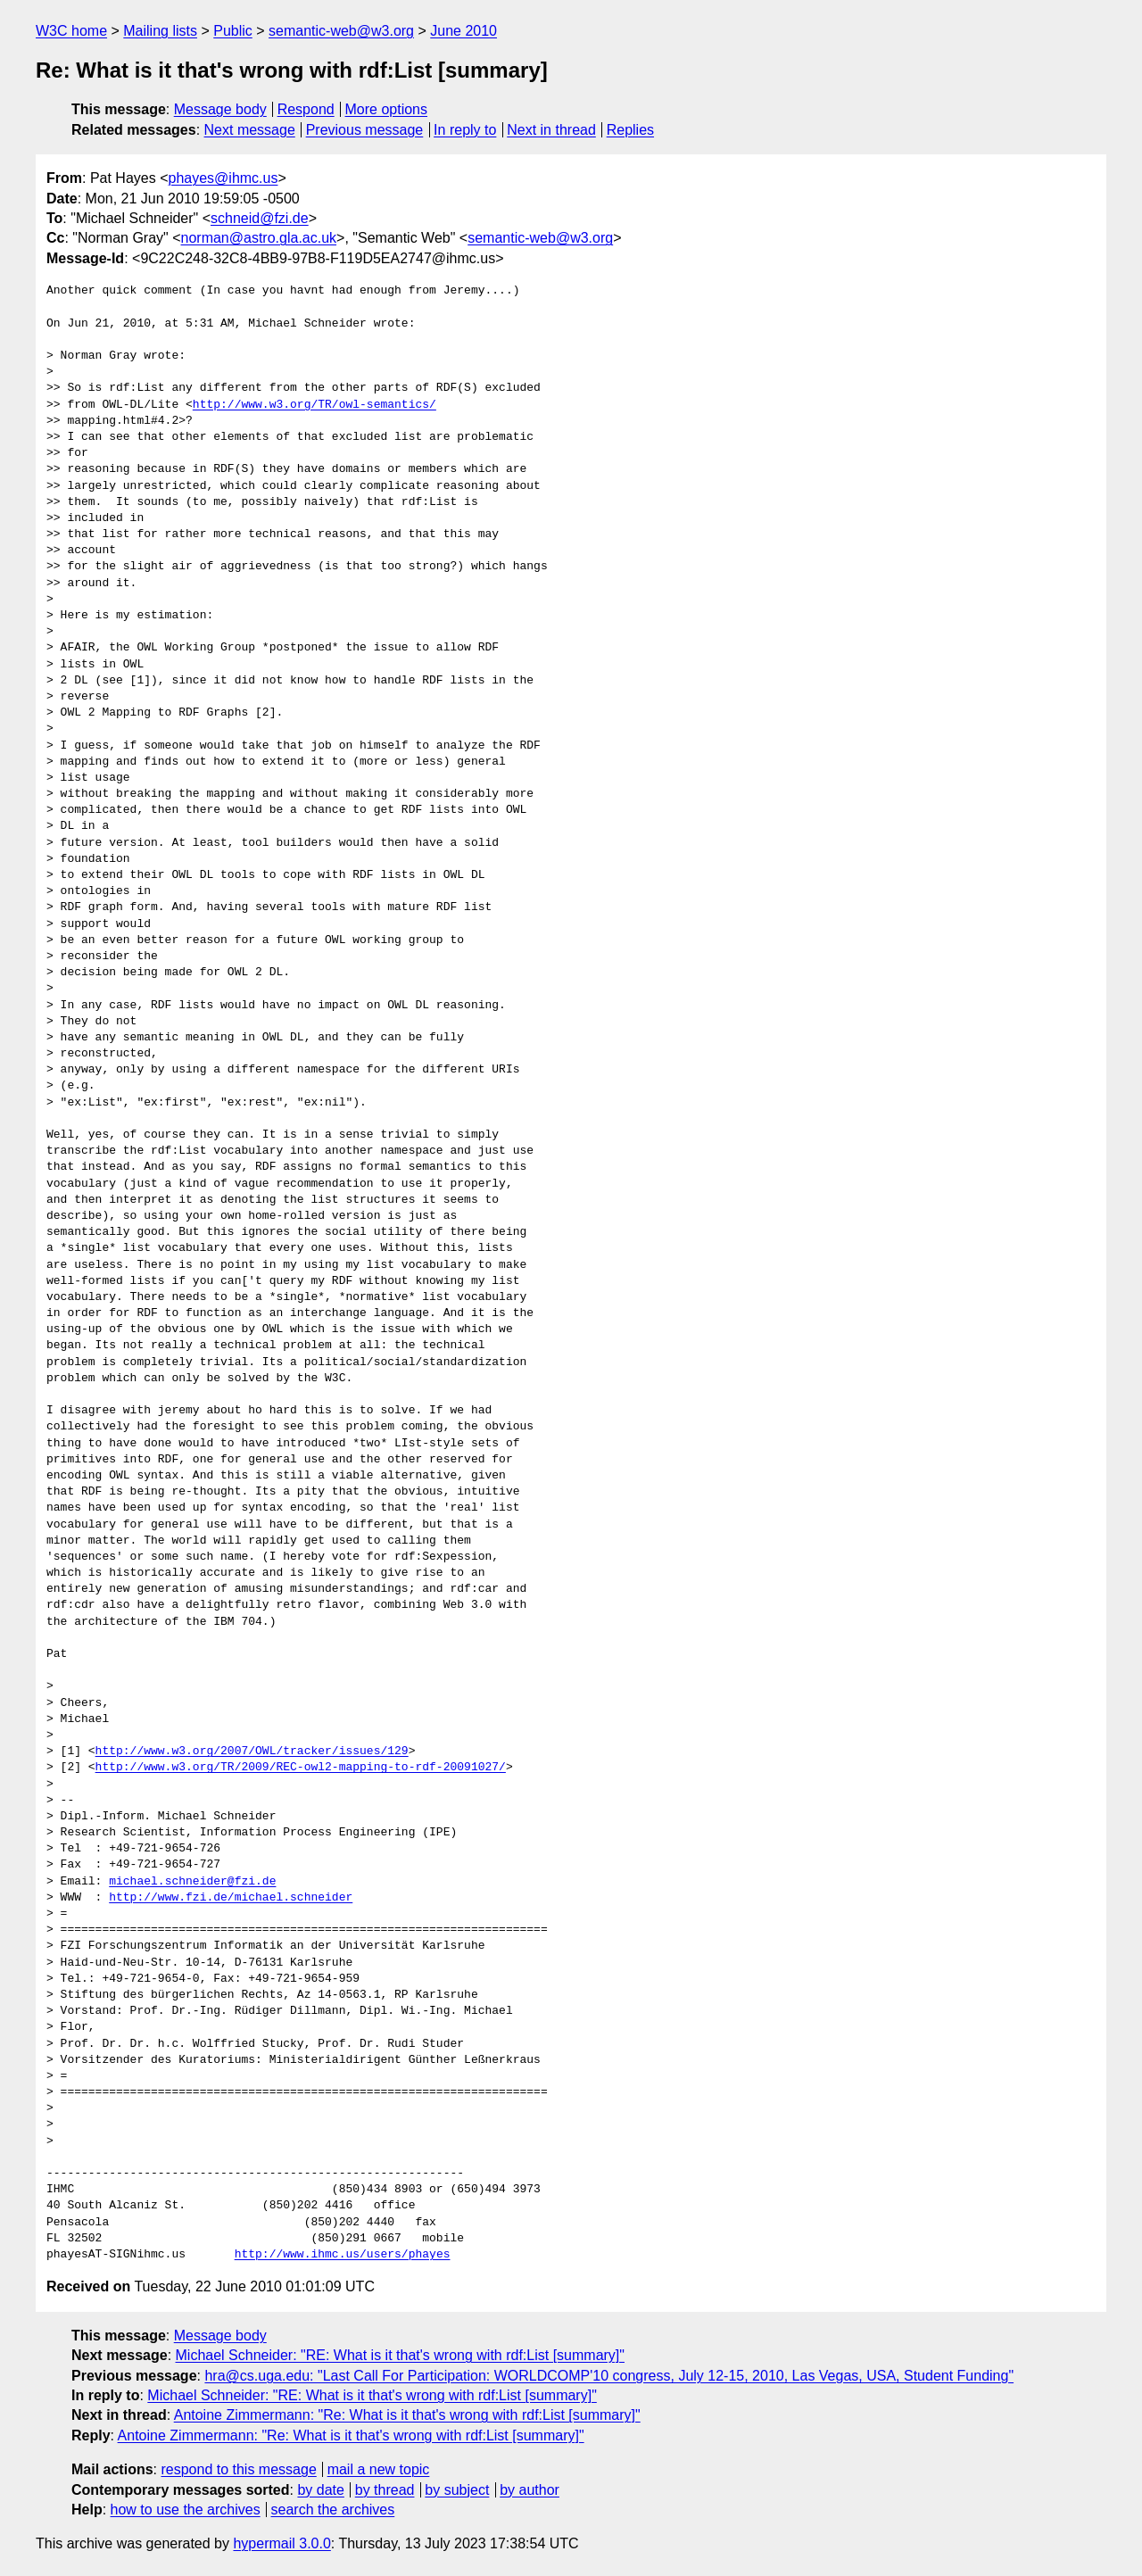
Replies (630, 129)
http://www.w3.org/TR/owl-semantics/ (314, 405)
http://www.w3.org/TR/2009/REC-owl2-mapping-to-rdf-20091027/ (300, 1768)
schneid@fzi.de (260, 218)
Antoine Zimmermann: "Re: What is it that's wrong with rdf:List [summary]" (407, 2415)
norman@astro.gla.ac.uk (259, 237)
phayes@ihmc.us (223, 178)
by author (529, 2489)
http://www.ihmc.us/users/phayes (343, 2255)
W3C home (71, 30)
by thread (385, 2489)
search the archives (333, 2509)
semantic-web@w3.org (341, 30)
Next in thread (551, 129)
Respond (306, 109)
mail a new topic (378, 2469)
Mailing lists (160, 30)
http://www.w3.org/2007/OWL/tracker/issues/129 (252, 1752)
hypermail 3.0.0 (281, 2543)
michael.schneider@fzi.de (192, 1882)
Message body (220, 109)
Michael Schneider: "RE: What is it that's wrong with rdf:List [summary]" (400, 2355)
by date (320, 2489)
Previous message (365, 129)
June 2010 (463, 30)
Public (232, 30)
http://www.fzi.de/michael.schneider (230, 1898)
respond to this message (238, 2469)
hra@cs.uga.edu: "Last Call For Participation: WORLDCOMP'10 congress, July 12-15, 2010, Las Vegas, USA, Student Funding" (609, 2375)
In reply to (465, 129)
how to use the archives (186, 2509)
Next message (249, 129)
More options (386, 109)
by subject (457, 2489)
